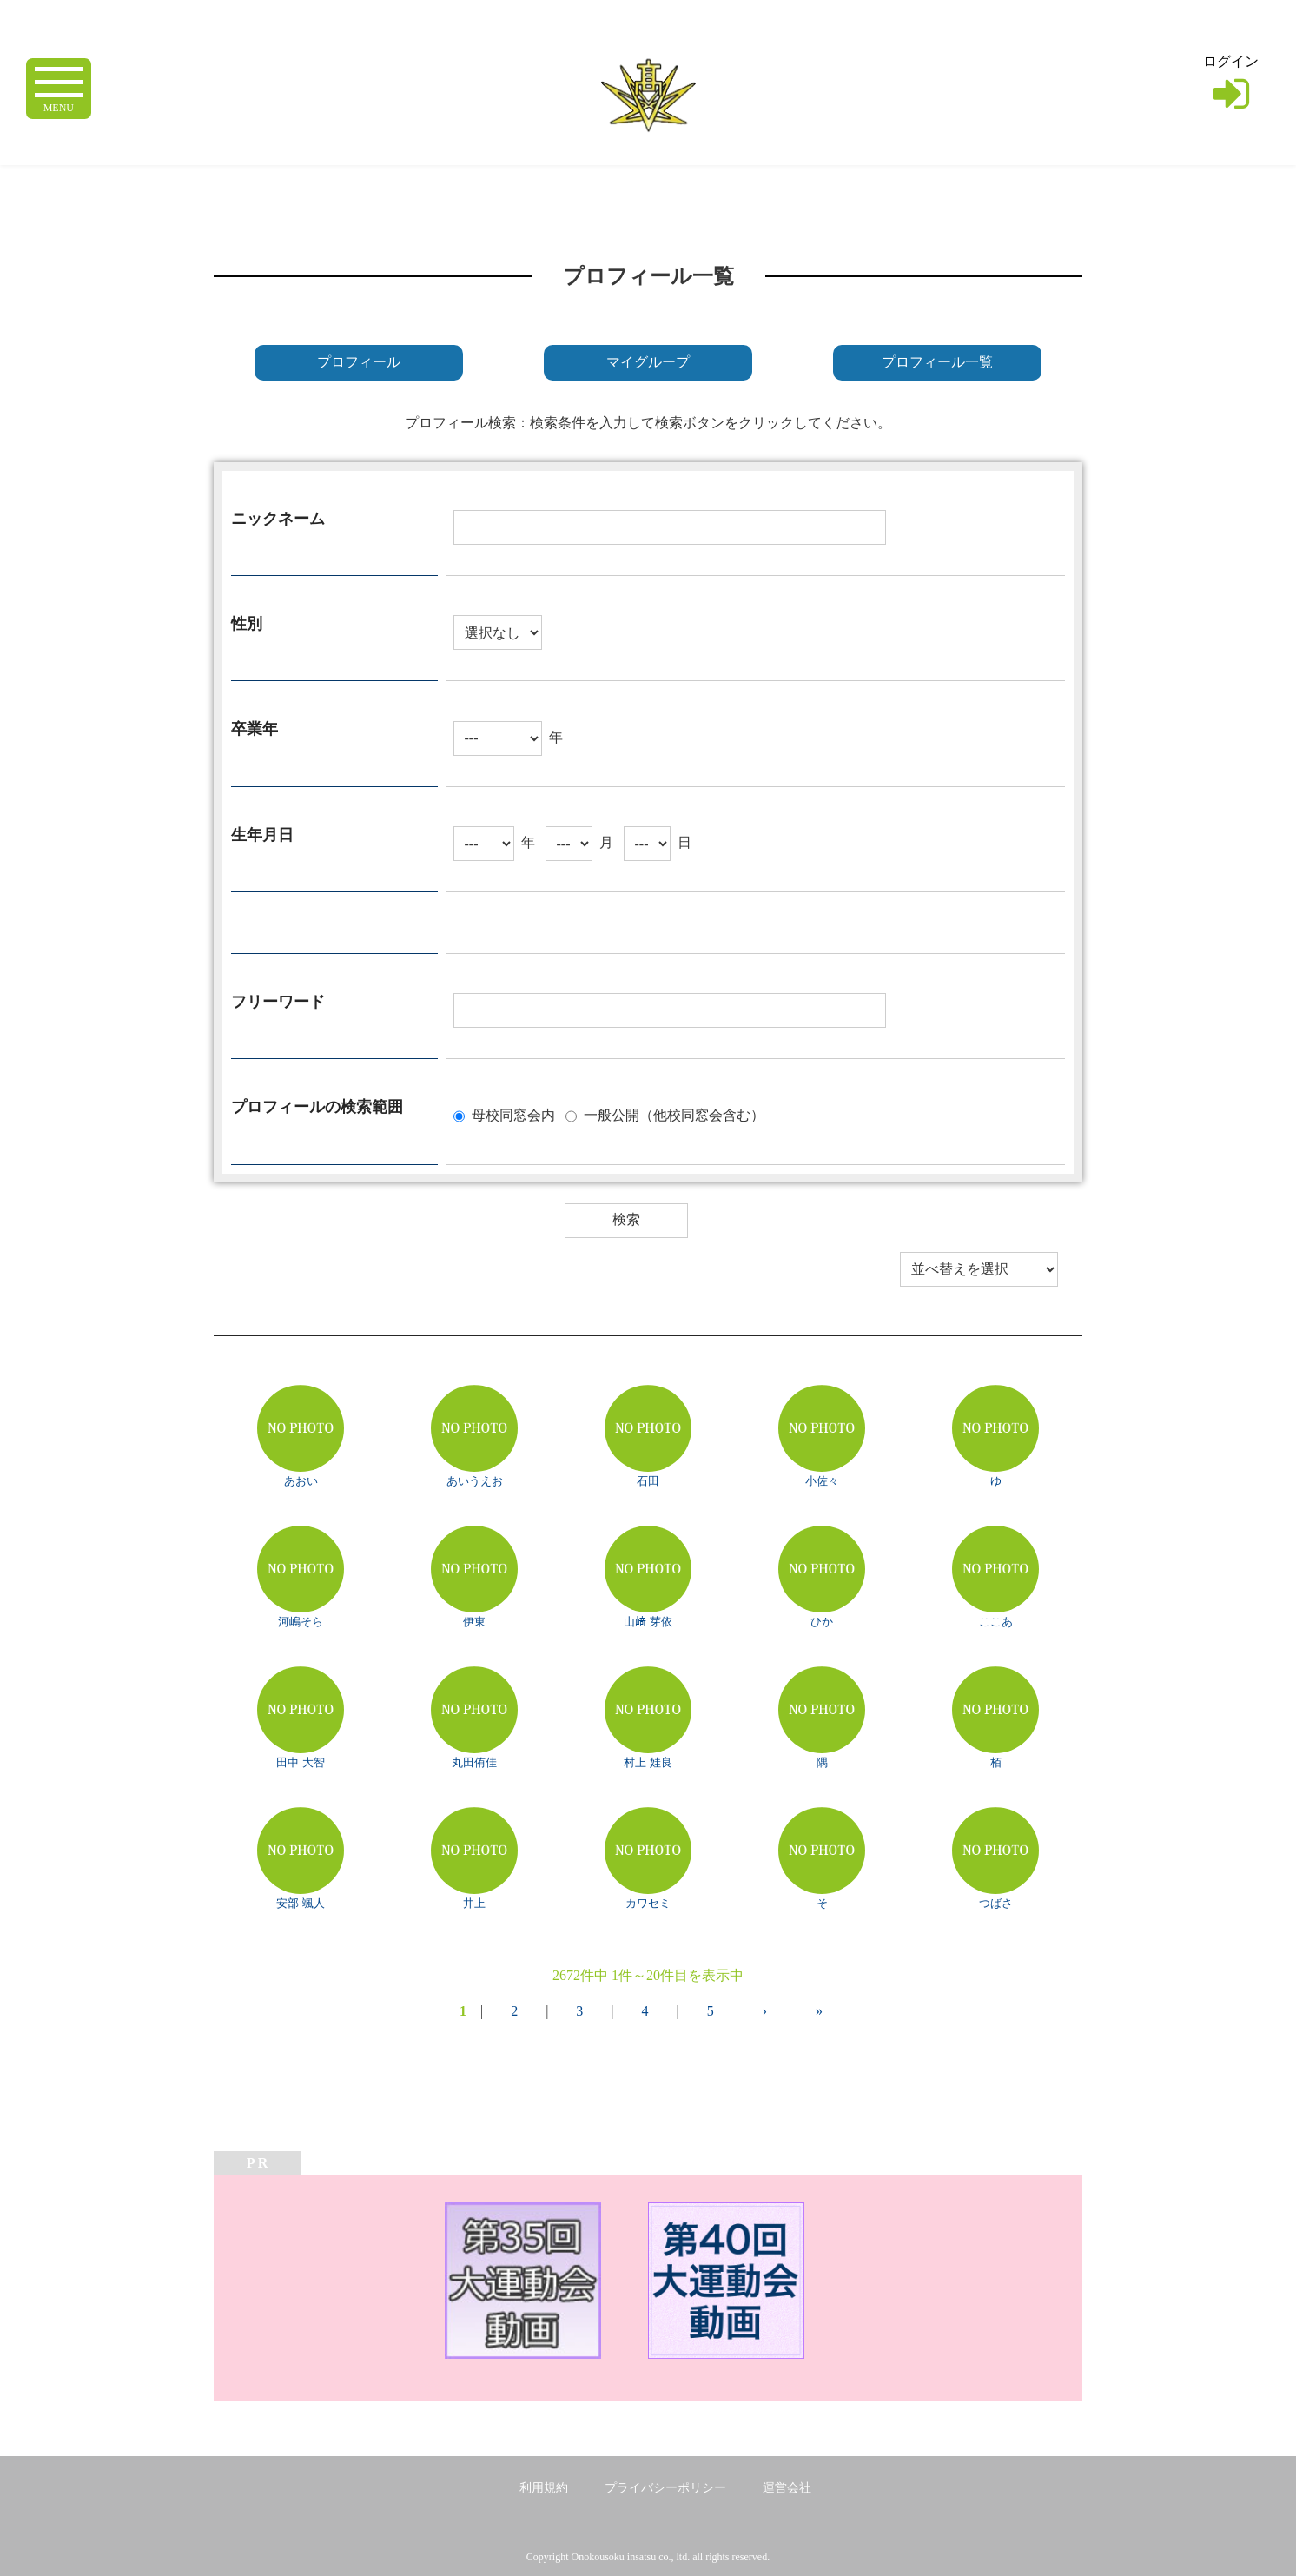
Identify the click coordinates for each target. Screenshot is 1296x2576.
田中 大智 (300, 1762)
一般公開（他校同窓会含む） (674, 1114)
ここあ (996, 1621)
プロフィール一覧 (937, 361)
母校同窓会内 (513, 1114)
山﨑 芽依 (647, 1621)
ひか (821, 1621)
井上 (474, 1903)
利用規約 (543, 2487)
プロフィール (358, 361)
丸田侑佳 (474, 1762)
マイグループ (648, 361)
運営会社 (787, 2487)
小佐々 (822, 1480)
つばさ (996, 1903)
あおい (301, 1480)
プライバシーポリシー (665, 2487)
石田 (648, 1480)
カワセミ (648, 1903)
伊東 (474, 1621)
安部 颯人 (300, 1903)
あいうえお (474, 1480)
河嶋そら (300, 1621)
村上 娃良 (647, 1762)
